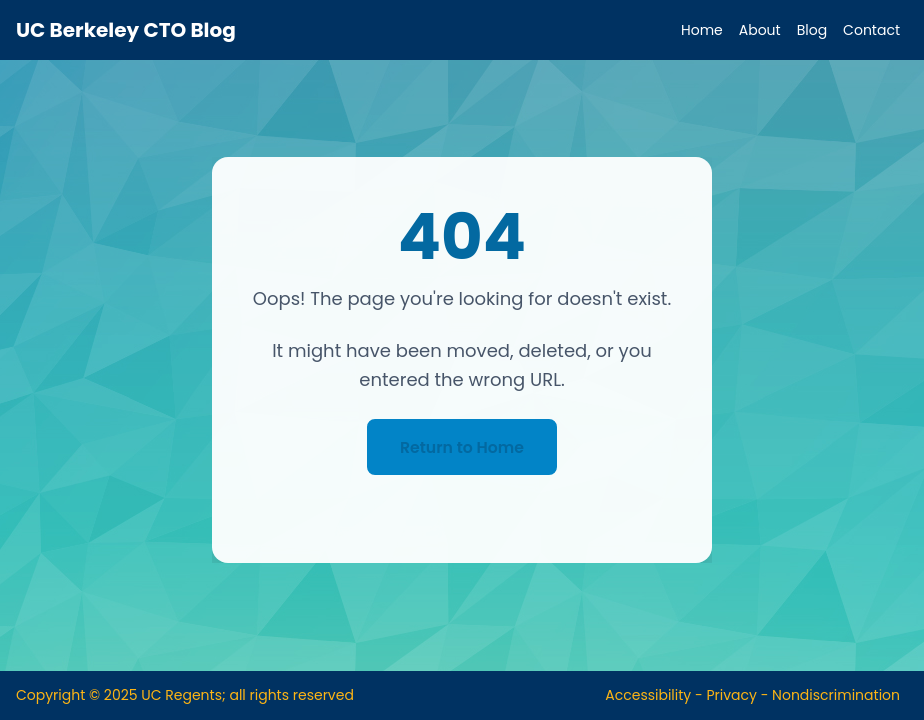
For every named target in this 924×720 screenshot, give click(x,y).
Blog (812, 30)
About (760, 30)
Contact (871, 30)
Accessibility (648, 695)
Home (702, 30)
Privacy (731, 695)
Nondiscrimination (836, 695)
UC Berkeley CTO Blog (126, 30)
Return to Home (462, 446)
